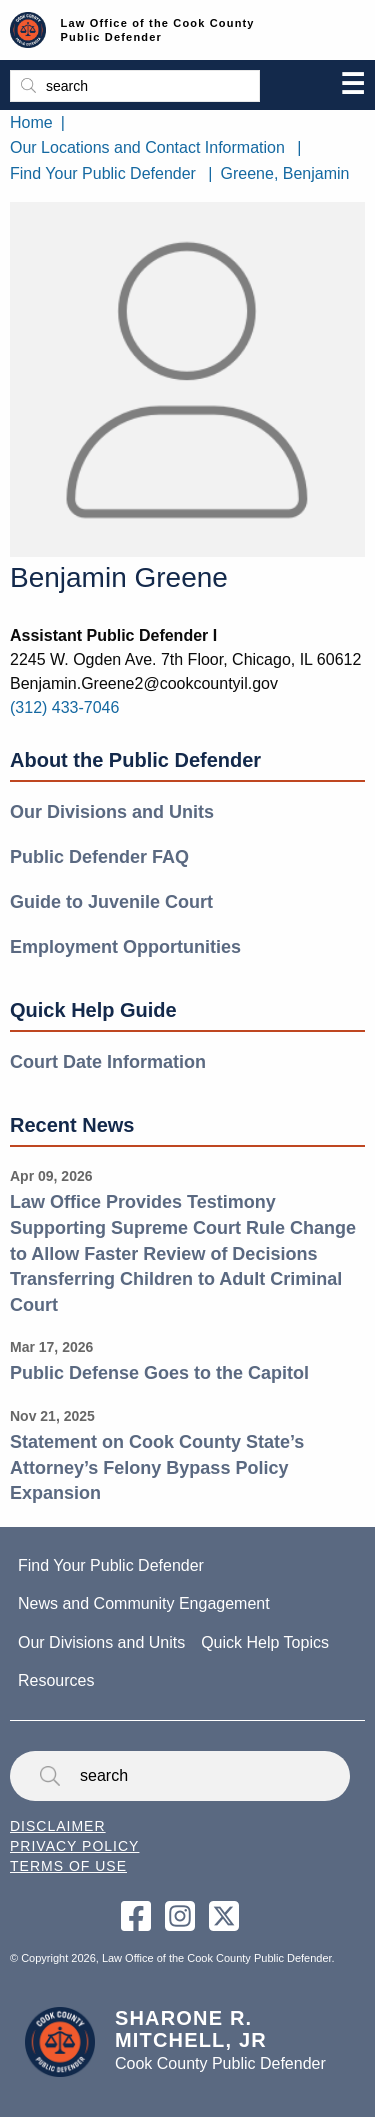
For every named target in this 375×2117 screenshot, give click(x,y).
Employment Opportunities (125, 947)
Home (31, 122)
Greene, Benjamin (285, 173)
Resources (56, 1680)
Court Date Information (108, 1062)
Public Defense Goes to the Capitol (159, 1373)
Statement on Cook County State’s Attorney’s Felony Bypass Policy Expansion (157, 1467)
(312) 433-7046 (64, 707)
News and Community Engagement (144, 1603)
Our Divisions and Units (112, 812)
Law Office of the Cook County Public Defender (158, 30)
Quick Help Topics (265, 1642)
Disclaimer (58, 1826)
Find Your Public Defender (103, 173)
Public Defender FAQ (99, 857)
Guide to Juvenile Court (111, 902)
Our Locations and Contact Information (147, 147)
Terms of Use (68, 1866)
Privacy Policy (74, 1846)
